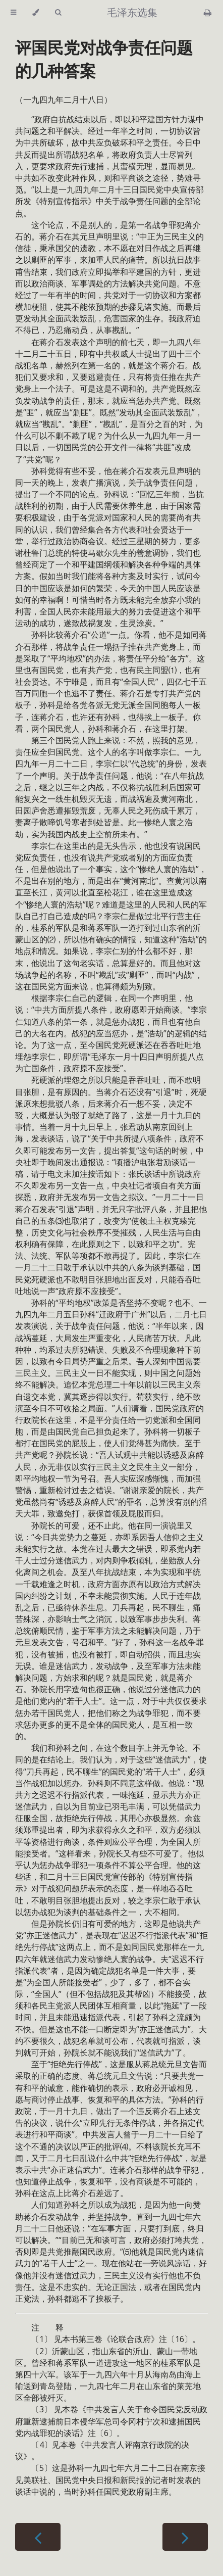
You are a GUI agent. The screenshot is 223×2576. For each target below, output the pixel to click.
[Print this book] (207, 12)
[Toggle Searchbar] (58, 12)
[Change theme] (35, 12)
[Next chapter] (185, 2537)
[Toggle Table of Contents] (13, 12)
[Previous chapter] (38, 2537)
